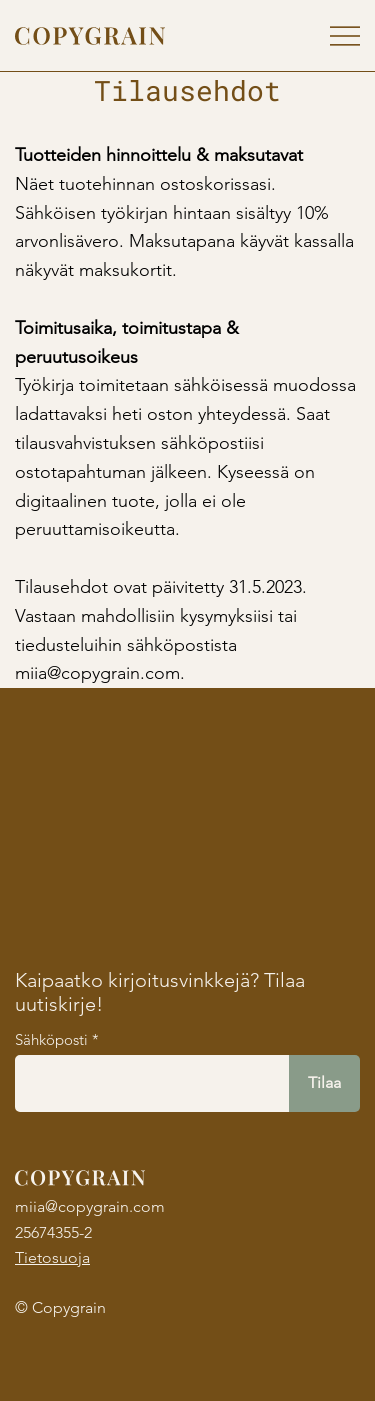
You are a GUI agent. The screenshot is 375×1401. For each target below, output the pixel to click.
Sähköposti (51, 1039)
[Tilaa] (324, 1083)
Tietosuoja (52, 1257)
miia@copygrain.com (90, 1206)
